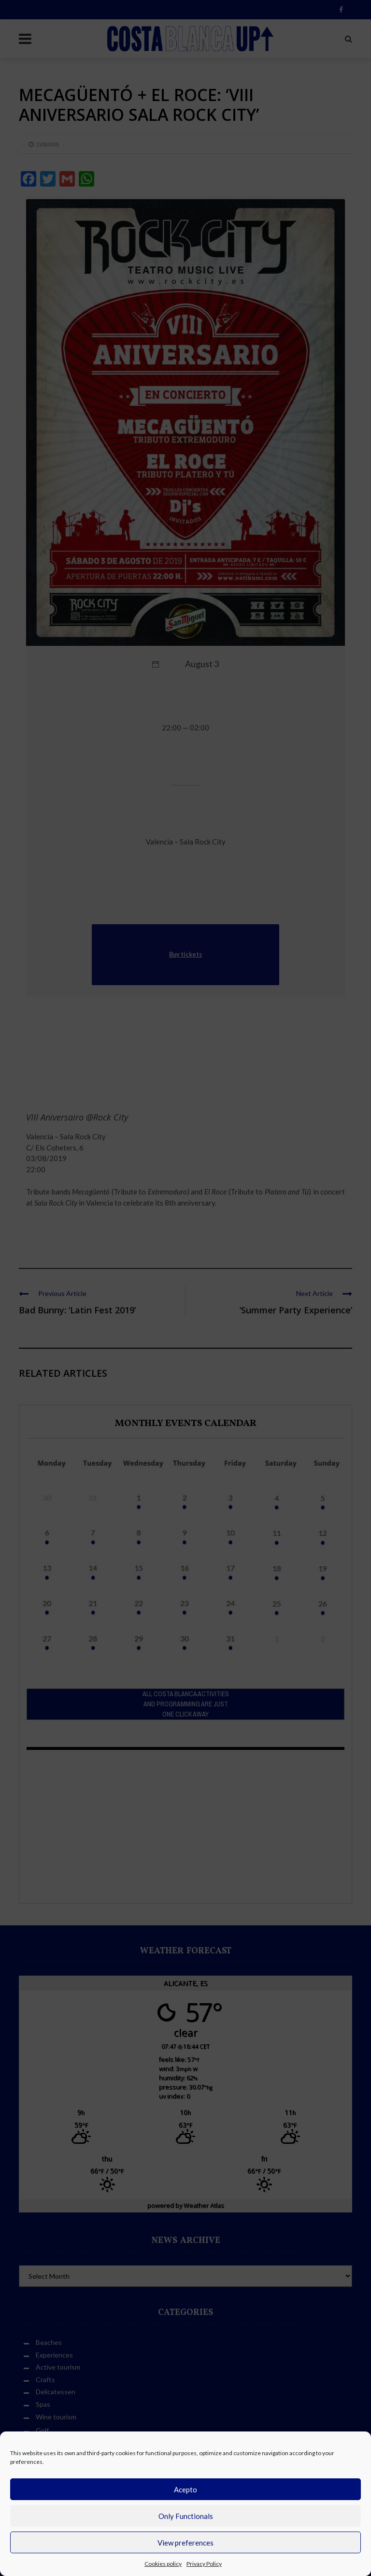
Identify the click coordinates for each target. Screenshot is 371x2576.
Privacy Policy (204, 2563)
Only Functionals (185, 2516)
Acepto (185, 2489)
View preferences (185, 2542)
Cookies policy (163, 2563)
